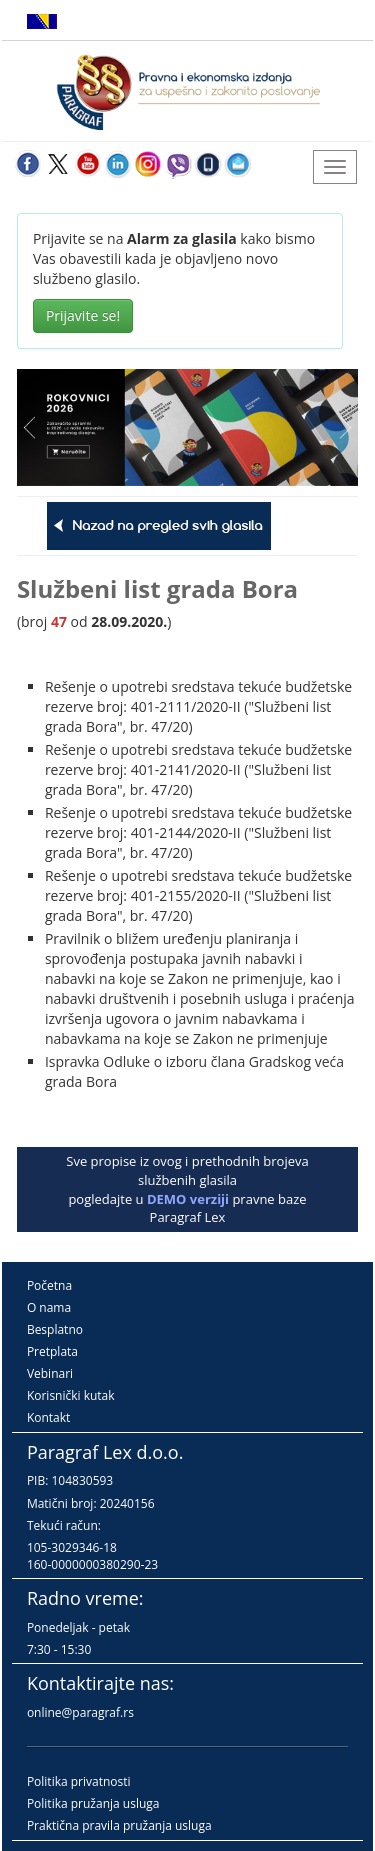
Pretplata (52, 1351)
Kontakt (48, 1417)
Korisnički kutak (71, 1395)
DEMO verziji (188, 1199)
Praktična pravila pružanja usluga (119, 1825)
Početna (49, 1285)
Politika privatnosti (79, 1781)
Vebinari (50, 1373)
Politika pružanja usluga (93, 1803)
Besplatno (55, 1329)
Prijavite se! (83, 315)
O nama (49, 1307)
